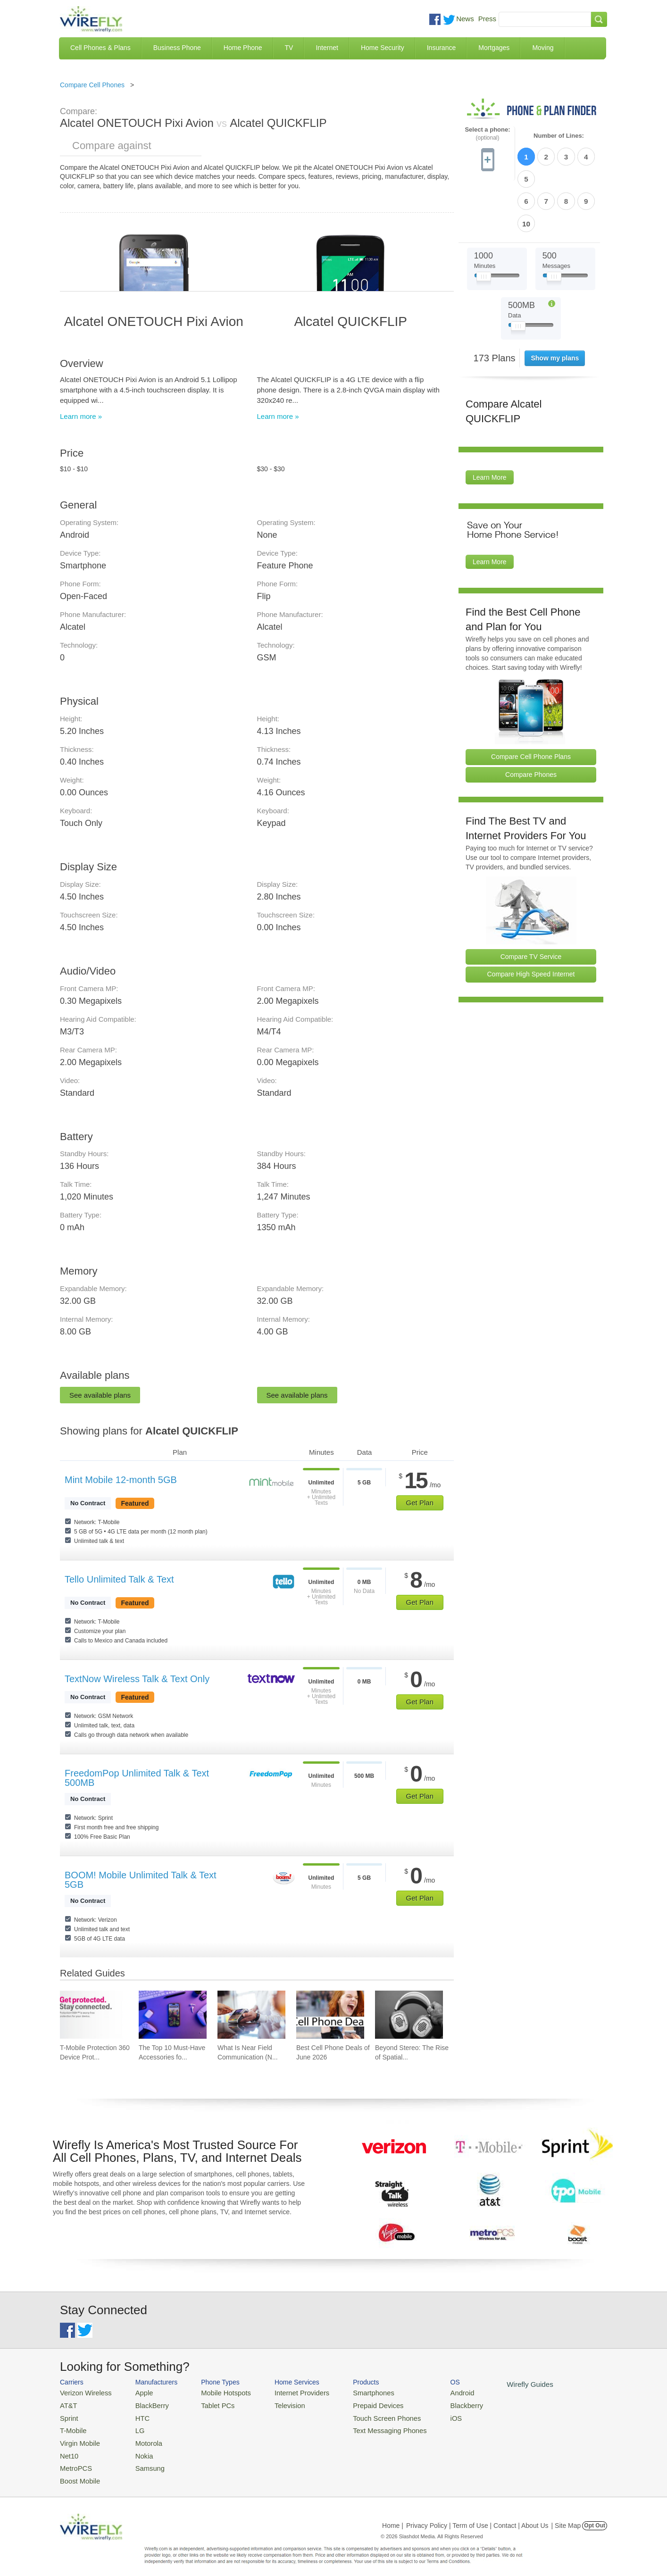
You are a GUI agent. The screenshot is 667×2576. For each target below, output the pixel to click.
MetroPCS (74, 2460)
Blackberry (437, 2404)
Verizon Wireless (83, 2392)
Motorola (141, 2438)
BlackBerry (144, 2404)
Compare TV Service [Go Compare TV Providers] (531, 903)
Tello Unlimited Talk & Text (119, 1579)
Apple (137, 2392)
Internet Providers (287, 2392)
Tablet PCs (210, 2404)
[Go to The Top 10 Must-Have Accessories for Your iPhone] (173, 2015)
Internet (327, 47)
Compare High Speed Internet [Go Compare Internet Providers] (531, 921)
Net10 (68, 2449)
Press (487, 19)
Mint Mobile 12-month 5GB (121, 1479)
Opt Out (594, 2516)
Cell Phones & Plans (100, 47)
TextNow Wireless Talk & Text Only (137, 1679)
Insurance (441, 47)
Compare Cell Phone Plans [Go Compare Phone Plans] (531, 703)
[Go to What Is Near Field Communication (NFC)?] (251, 2015)
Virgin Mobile (77, 2438)
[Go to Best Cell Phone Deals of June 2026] (330, 2015)
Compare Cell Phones (92, 85)
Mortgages (493, 47)
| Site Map (566, 2516)
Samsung (142, 2460)
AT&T (67, 2404)
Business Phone (177, 47)
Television (276, 2404)
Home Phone (243, 47)
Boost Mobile (77, 2472)
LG (133, 2426)
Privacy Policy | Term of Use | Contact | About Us (477, 2516)
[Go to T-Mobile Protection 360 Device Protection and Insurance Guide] (94, 2015)
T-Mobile (71, 2426)
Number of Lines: (559, 136)
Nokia (137, 2449)
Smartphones (352, 2392)
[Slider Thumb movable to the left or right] (483, 225)
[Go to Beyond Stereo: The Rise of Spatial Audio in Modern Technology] (409, 2015)
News (465, 19)
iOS (428, 2415)
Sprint (68, 2415)
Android (433, 2392)
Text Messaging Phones (367, 2426)
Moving (542, 47)
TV (289, 47)
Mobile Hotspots (217, 2392)
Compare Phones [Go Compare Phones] (531, 721)
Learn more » (81, 416)
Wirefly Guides (497, 2383)
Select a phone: (487, 133)
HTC (135, 2415)
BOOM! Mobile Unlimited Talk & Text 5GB (141, 1879)
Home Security (382, 47)
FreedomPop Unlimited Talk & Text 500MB (137, 1777)
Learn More (490, 424)
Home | (392, 2516)
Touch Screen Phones (364, 2415)
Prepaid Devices (356, 2404)
